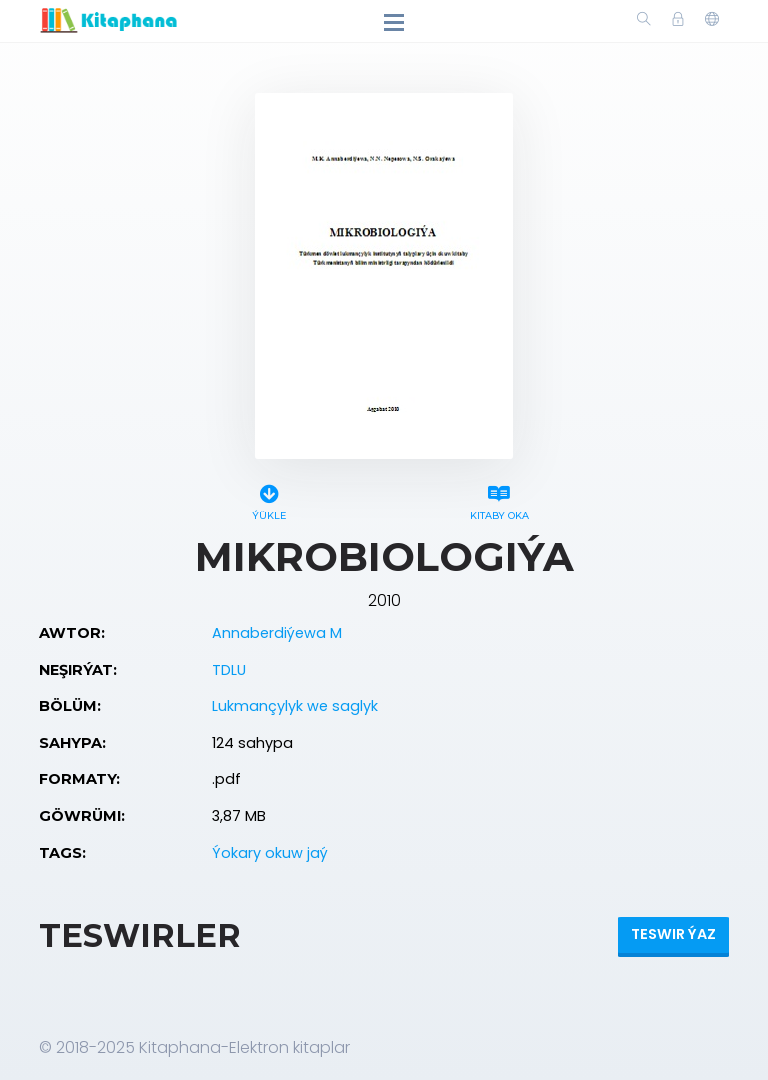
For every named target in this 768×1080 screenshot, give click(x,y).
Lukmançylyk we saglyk (295, 706)
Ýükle (269, 499)
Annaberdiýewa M (277, 633)
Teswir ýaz (673, 934)
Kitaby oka (499, 499)
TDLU (229, 670)
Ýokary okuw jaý (270, 853)
